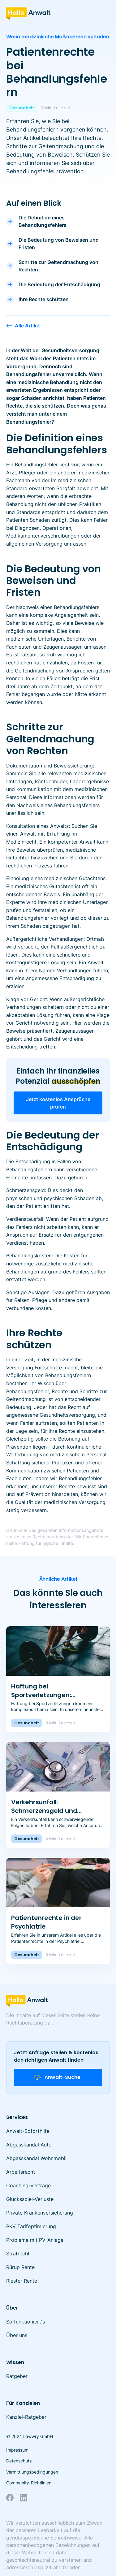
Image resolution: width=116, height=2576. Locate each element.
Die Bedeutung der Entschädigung (59, 284)
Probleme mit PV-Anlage (34, 2240)
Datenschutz (19, 2460)
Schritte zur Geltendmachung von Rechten (58, 266)
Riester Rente (21, 2281)
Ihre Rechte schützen (44, 299)
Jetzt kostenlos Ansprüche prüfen (58, 1103)
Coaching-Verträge (28, 2185)
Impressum (17, 2450)
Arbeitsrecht (20, 2172)
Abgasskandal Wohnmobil (36, 2158)
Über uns (16, 2335)
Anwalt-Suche (56, 2077)
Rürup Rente (20, 2267)
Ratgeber (17, 2376)
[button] (103, 11)
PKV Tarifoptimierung (31, 2226)
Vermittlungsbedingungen (32, 2471)
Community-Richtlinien (28, 2482)
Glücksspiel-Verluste (30, 2199)
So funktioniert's (25, 2322)
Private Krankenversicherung (39, 2213)
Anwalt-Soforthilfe (27, 2131)
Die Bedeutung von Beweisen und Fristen (59, 243)
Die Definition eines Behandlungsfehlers (43, 221)
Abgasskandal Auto (29, 2145)
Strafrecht (18, 2253)
